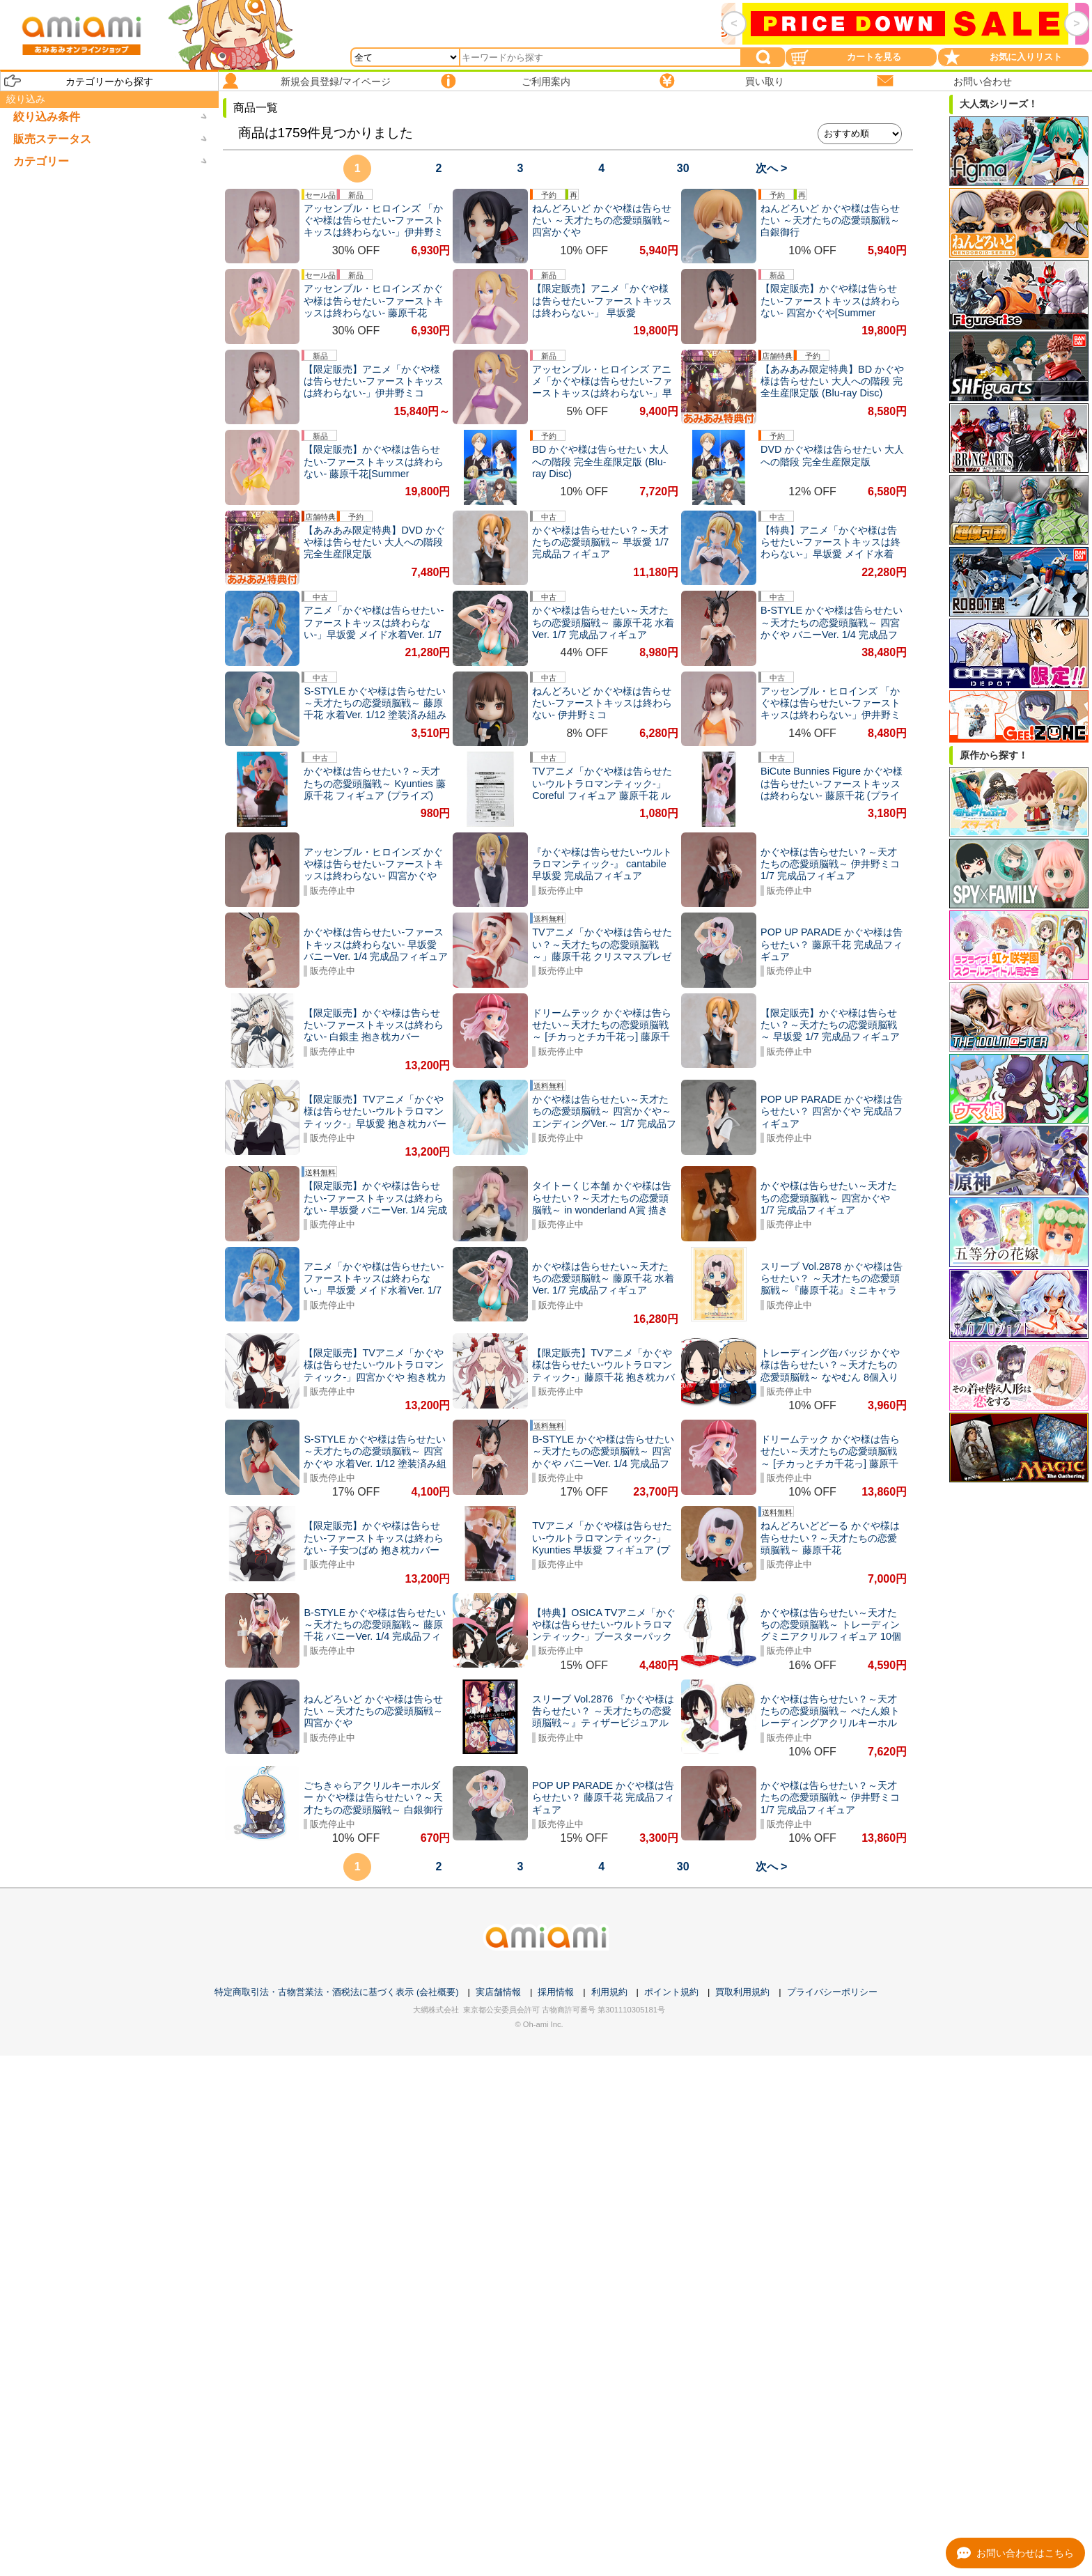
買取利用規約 (742, 1992)
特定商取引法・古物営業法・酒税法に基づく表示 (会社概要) (336, 1992)
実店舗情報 (498, 1992)
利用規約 (609, 1992)
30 (683, 168)
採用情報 (556, 1992)
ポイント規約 (671, 1992)
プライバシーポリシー (832, 1992)
